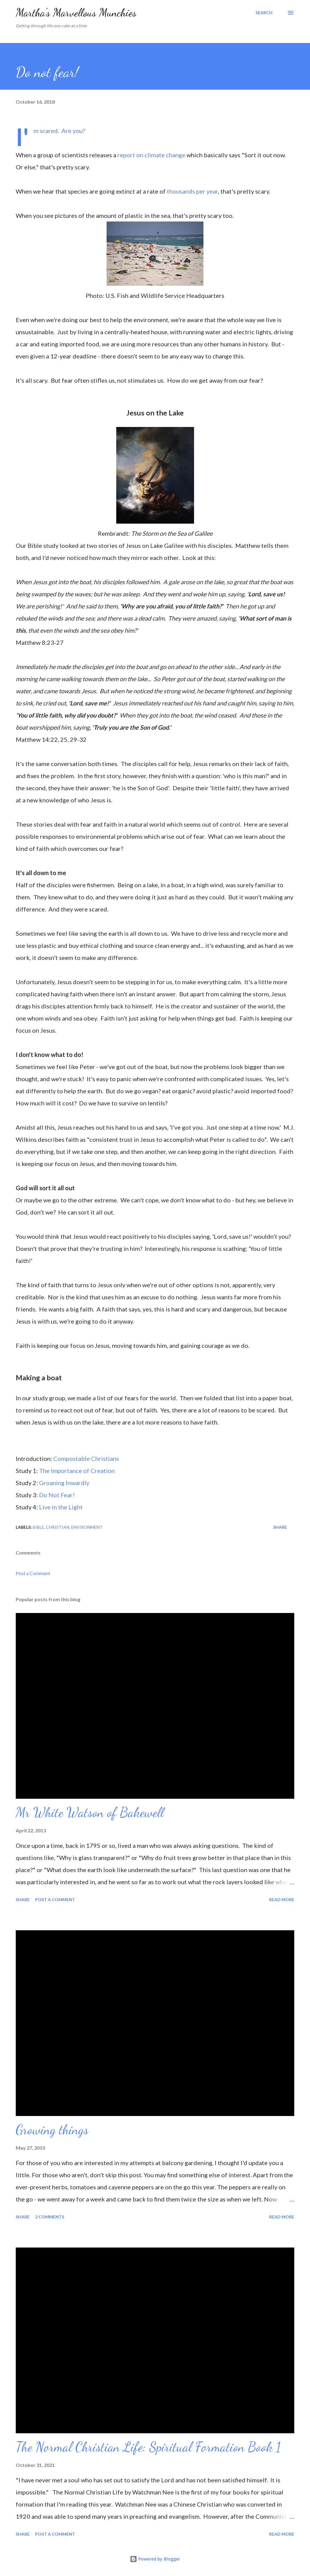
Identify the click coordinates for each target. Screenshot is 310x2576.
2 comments (49, 2216)
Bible (38, 1527)
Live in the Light (60, 1507)
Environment (87, 1527)
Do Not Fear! (57, 1494)
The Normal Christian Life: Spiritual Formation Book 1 (148, 2447)
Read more (281, 1899)
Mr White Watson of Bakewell (90, 1812)
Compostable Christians (86, 1458)
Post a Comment (33, 1573)
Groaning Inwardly (64, 1482)
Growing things (52, 2130)
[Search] (264, 12)
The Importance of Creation (77, 1470)
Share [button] (280, 1527)
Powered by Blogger (155, 2559)
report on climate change (151, 154)
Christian (57, 1527)
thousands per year (192, 191)
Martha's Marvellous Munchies (76, 12)
